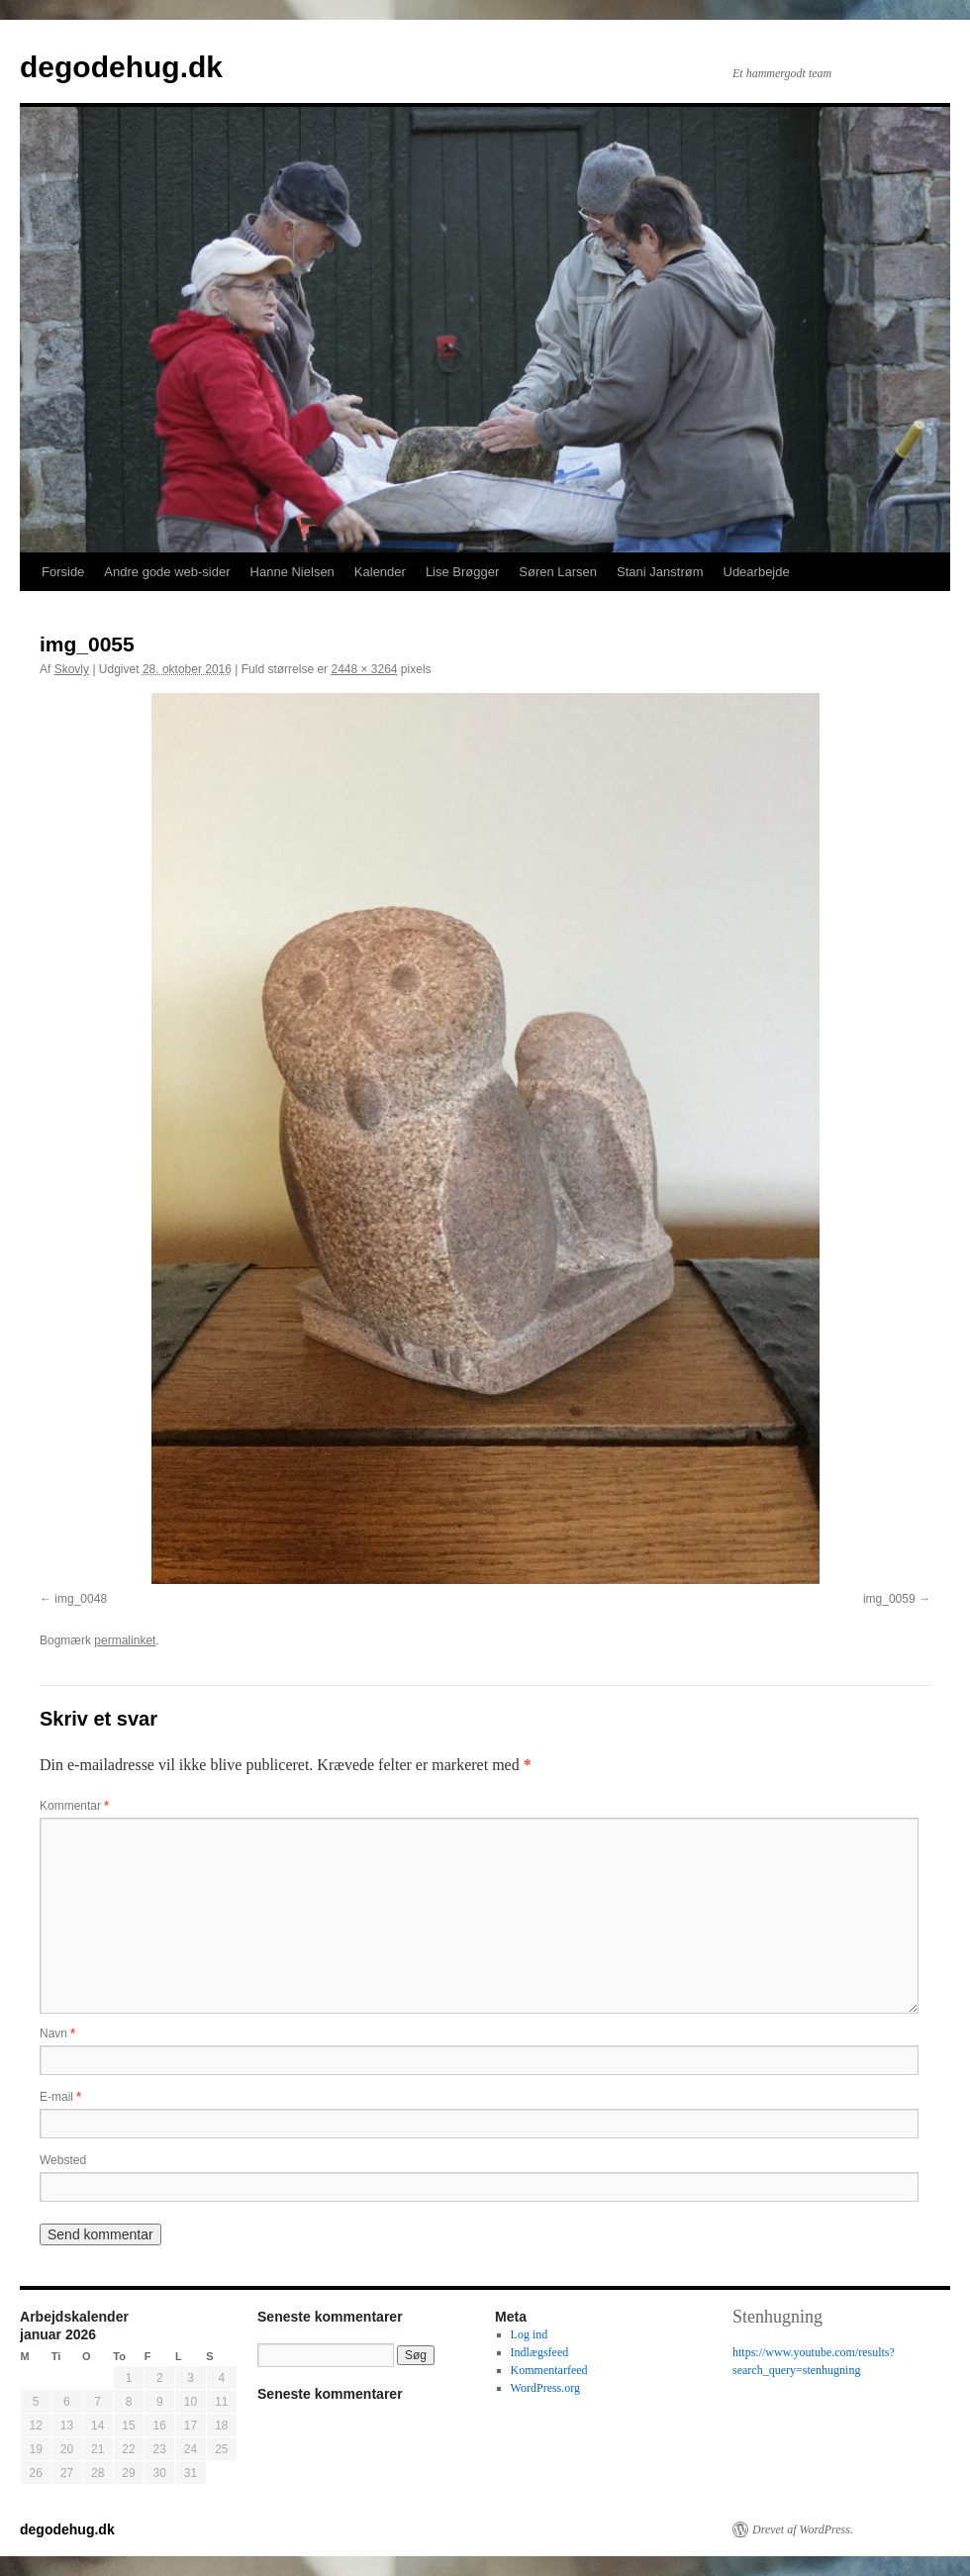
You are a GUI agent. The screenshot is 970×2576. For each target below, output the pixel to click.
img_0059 (889, 1599)
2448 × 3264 (364, 669)
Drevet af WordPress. (802, 2529)
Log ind (529, 2334)
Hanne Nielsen (292, 571)
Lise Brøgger (462, 571)
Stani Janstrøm (660, 571)
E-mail (60, 2097)
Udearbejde (757, 571)
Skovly (71, 669)
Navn (57, 2033)
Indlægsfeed (540, 2352)
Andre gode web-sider (167, 571)
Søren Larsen (558, 571)
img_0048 (80, 1599)
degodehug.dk (121, 66)
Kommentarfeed (549, 2370)
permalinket (124, 1640)
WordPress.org (545, 2388)
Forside (63, 571)
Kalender (380, 571)
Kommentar (74, 1806)
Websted (63, 2160)
